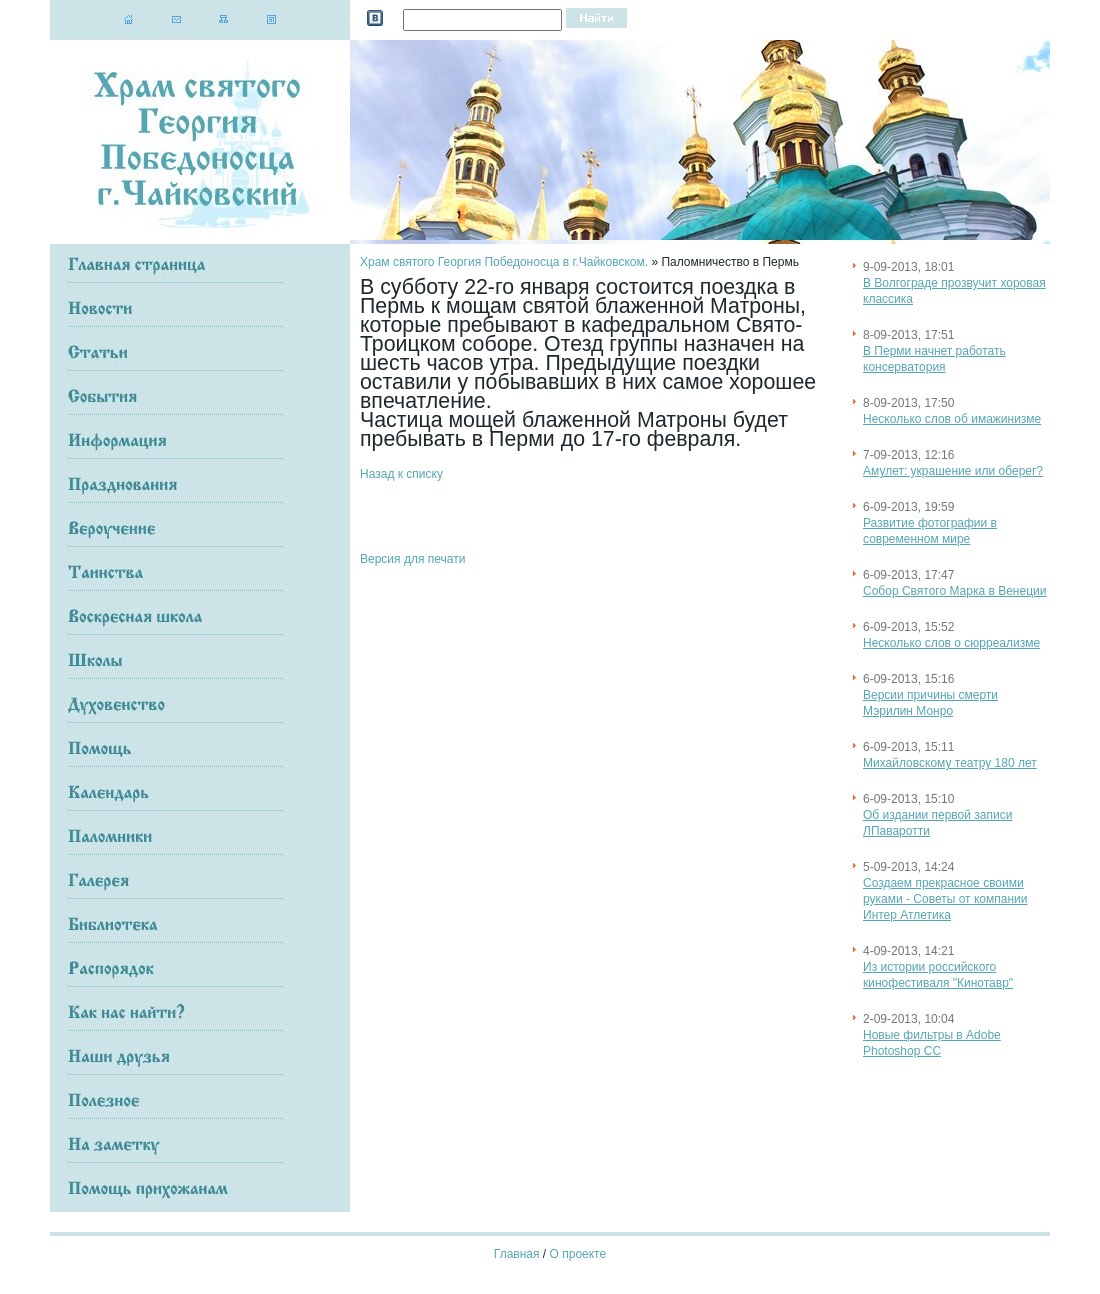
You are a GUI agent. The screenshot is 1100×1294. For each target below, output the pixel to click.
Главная (517, 1254)
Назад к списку (401, 474)
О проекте (578, 1254)
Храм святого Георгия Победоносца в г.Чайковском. (504, 262)
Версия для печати (412, 559)
